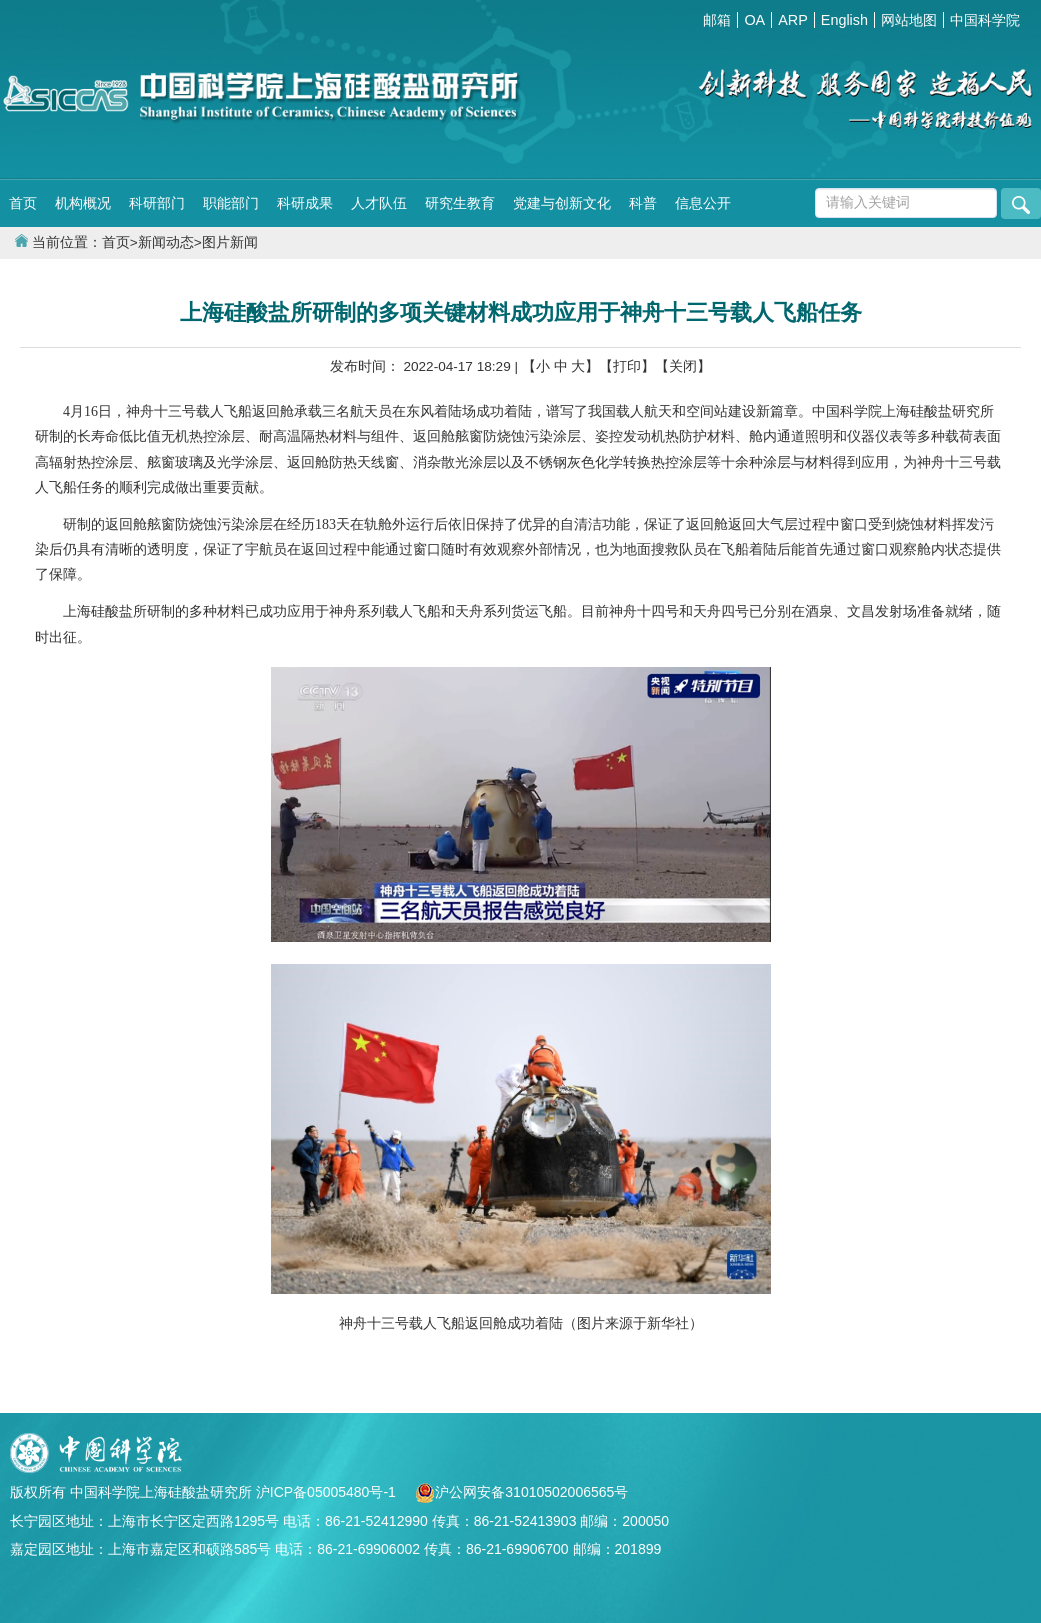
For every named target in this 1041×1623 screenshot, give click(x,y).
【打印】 (627, 366)
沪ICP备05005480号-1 (328, 1492)
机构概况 (83, 203)
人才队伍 (379, 203)
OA (754, 20)
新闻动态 (166, 242)
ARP (793, 20)
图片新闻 (230, 242)
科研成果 (305, 203)
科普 (643, 203)
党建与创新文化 (562, 203)
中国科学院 (985, 20)
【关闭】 (683, 366)
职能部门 (231, 203)
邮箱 (717, 20)
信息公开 (703, 203)
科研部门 (157, 203)
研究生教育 (460, 203)
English (844, 20)
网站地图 (909, 20)
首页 (23, 203)
